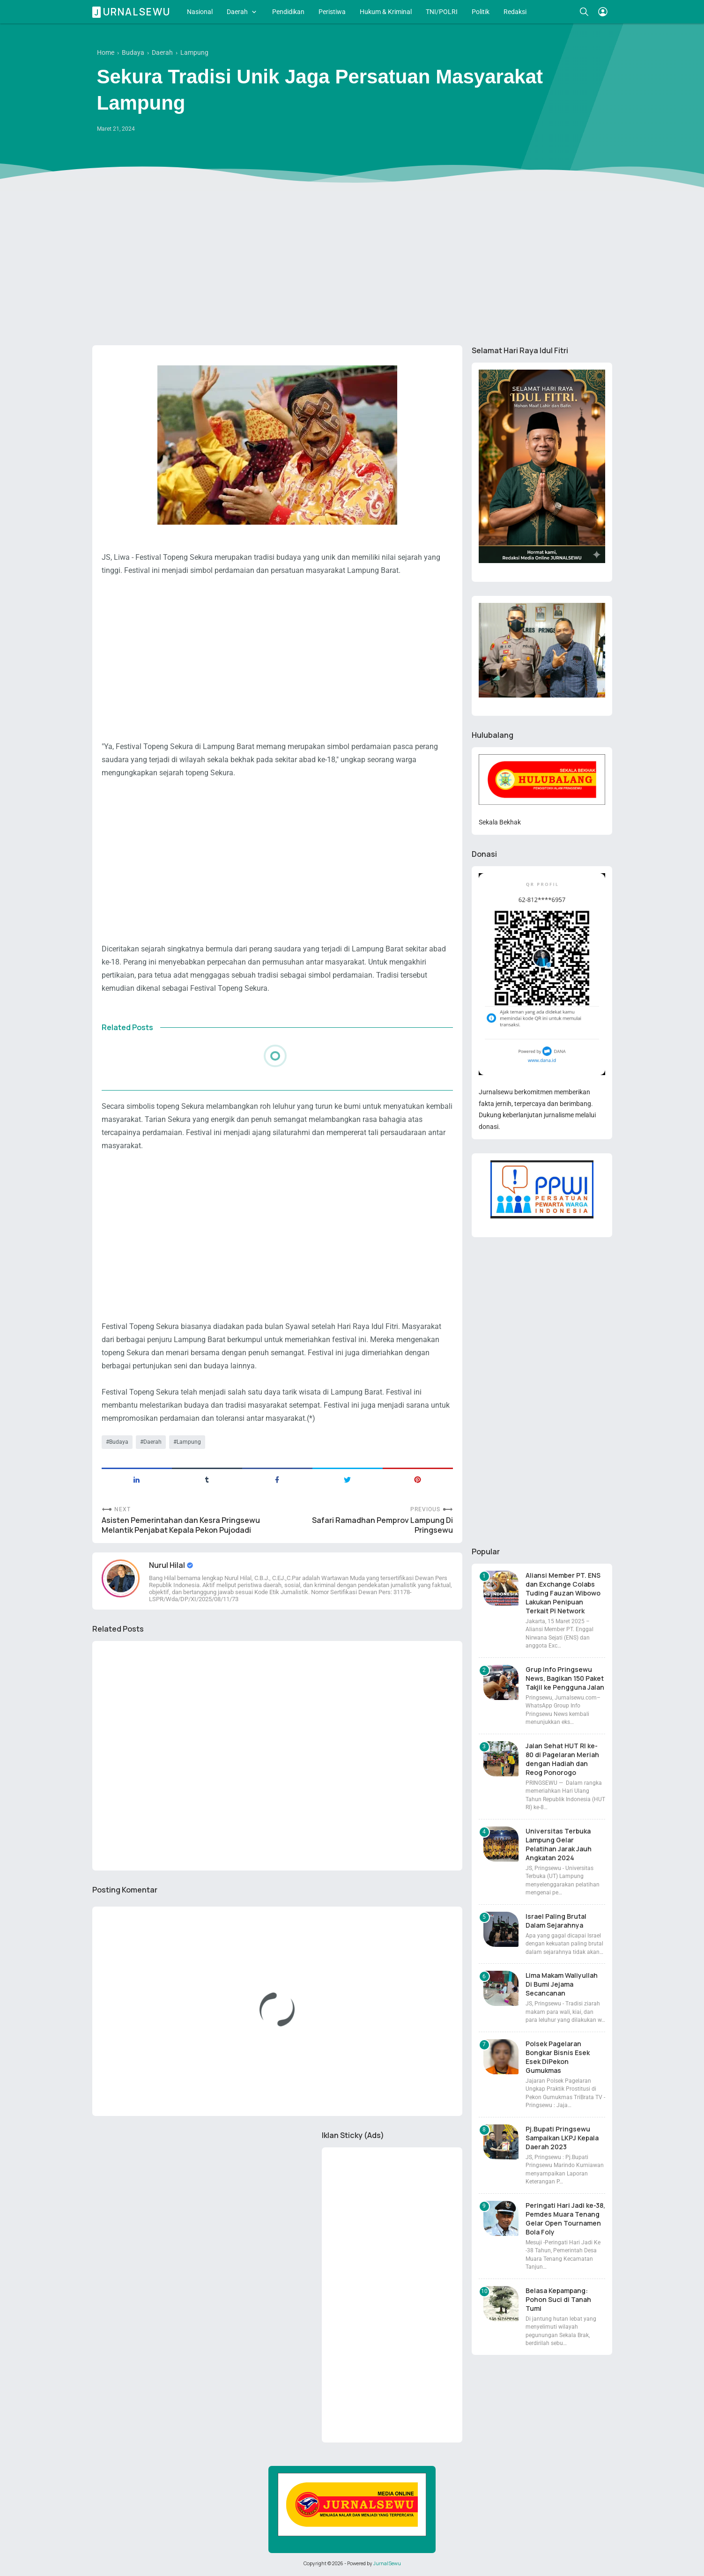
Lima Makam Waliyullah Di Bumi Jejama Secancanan (562, 1984)
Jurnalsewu (132, 11)
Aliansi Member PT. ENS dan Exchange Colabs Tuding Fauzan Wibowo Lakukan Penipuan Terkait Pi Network (563, 1593)
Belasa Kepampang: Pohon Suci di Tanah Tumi (558, 2299)
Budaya (118, 1442)
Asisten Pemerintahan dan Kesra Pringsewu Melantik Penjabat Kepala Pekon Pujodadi (181, 1525)
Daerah (237, 11)
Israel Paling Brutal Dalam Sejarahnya (556, 1921)
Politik (480, 11)
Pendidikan (288, 11)
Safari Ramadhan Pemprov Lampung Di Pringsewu (382, 1525)
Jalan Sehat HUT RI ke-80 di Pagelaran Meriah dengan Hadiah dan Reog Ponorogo (562, 1759)
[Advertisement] (352, 265)
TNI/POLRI (442, 11)
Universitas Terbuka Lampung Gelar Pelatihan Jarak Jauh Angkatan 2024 (559, 1844)
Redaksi (515, 11)
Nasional (200, 11)
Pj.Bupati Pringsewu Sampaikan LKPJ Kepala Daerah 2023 (562, 2137)
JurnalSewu (387, 2563)
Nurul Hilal (167, 1565)
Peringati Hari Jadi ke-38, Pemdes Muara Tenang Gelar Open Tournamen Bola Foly (565, 2218)
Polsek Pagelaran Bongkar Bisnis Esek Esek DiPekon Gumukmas (558, 2057)
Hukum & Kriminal (386, 11)
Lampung (189, 1442)
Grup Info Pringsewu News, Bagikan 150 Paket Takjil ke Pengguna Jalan (565, 1678)
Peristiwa (332, 11)
